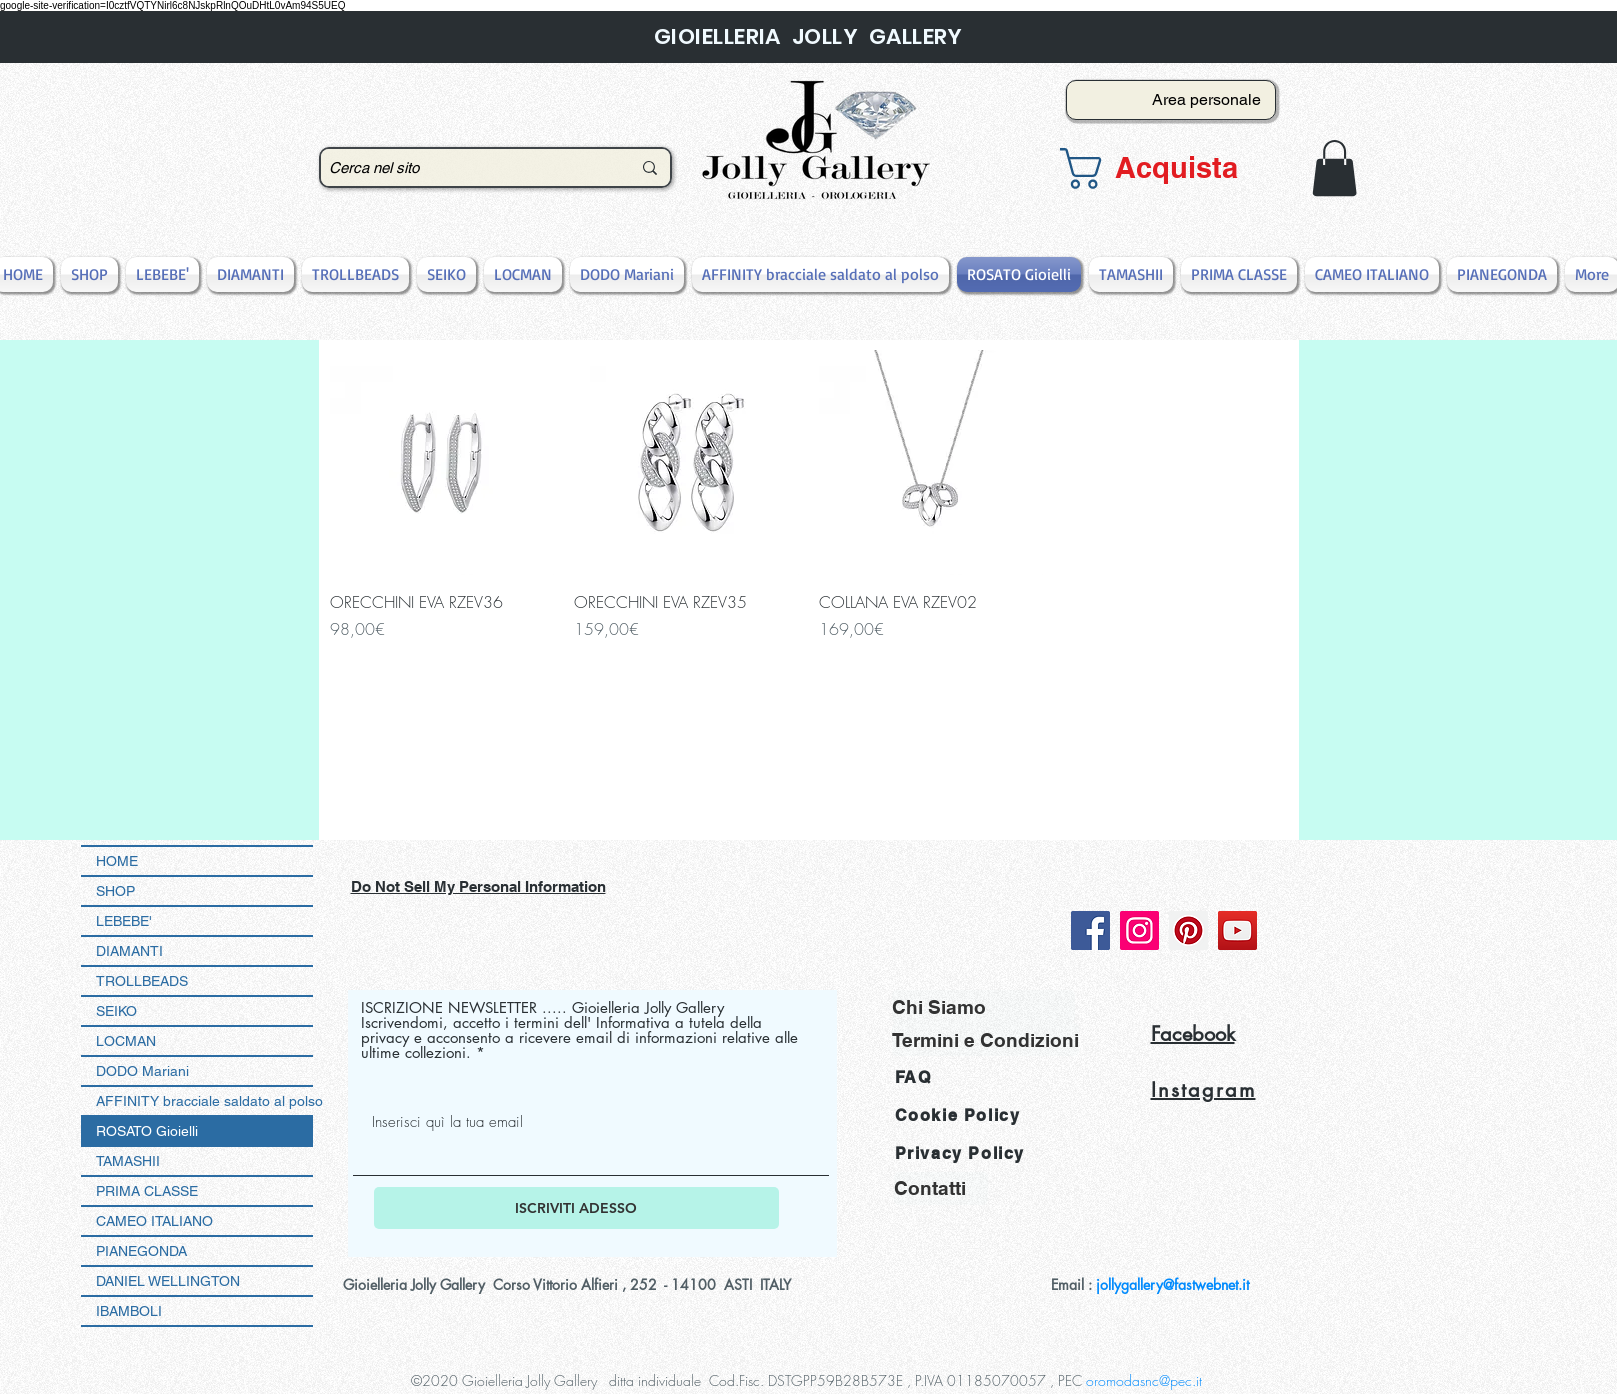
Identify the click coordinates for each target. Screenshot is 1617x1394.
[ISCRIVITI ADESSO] (576, 1208)
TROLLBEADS (142, 981)
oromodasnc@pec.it (1144, 1380)
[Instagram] (1139, 930)
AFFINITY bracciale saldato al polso (204, 1101)
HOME (117, 861)
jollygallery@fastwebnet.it (1172, 1284)
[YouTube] (1237, 930)
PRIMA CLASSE (147, 1191)
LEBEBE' (124, 921)
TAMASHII (128, 1161)
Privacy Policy (960, 1153)
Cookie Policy (958, 1115)
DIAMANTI (129, 951)
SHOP (115, 891)
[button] (1165, 168)
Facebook (1193, 1034)
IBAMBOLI (129, 1311)
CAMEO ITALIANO (154, 1221)
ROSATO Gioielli (147, 1131)
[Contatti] (941, 1188)
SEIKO (116, 1011)
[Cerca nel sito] (465, 167)
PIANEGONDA (141, 1251)
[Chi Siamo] (983, 1006)
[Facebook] (1090, 930)
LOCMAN (126, 1041)
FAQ (913, 1077)
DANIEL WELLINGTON (168, 1281)
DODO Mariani (142, 1071)
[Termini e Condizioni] (985, 1039)
